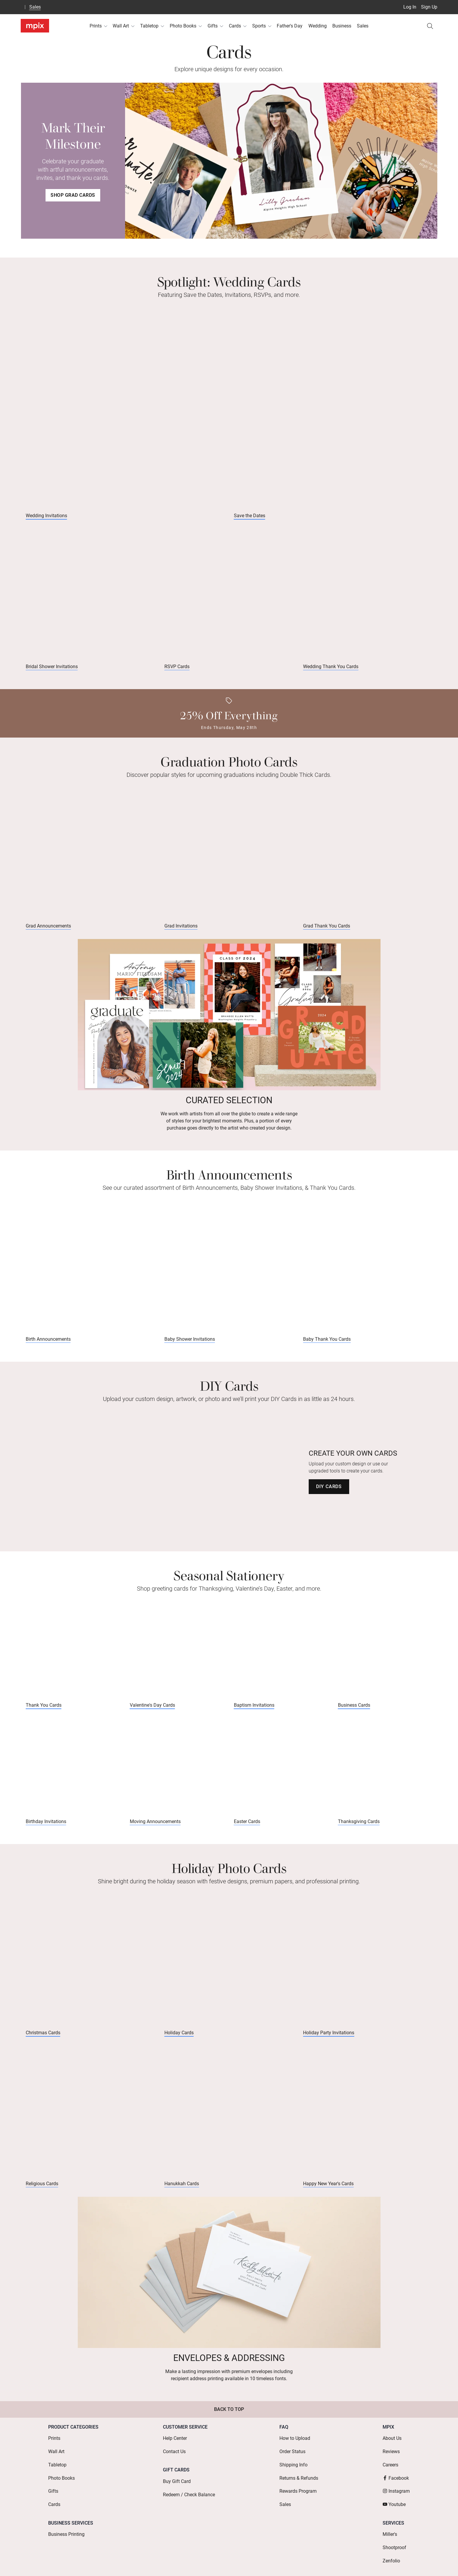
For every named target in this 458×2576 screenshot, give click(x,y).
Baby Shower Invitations (189, 1347)
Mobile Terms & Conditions (305, 2563)
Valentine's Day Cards (152, 1714)
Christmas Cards (43, 2046)
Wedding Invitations (46, 517)
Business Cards (354, 1714)
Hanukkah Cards (181, 2198)
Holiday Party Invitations (328, 2046)
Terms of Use (211, 2563)
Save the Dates (249, 517)
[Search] (430, 26)
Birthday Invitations (46, 1832)
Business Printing (66, 2525)
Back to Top (229, 2424)
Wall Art (124, 26)
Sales (35, 7)
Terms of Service (251, 2563)
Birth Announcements (48, 1347)
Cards (238, 26)
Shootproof (394, 2534)
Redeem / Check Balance (189, 2496)
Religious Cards (42, 2198)
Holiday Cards (179, 2046)
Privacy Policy (355, 2563)
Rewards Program (298, 2489)
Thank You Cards (44, 1714)
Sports (261, 26)
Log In (409, 7)
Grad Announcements (48, 932)
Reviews (391, 2461)
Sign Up (429, 7)
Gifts (215, 26)
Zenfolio (391, 2543)
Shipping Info (293, 2470)
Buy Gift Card (177, 2487)
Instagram (396, 2489)
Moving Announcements (155, 1832)
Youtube (394, 2499)
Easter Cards (247, 1832)
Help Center (175, 2451)
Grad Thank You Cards (326, 932)
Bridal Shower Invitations (52, 670)
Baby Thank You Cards (327, 1347)
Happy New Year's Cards (328, 2198)
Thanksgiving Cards (359, 1832)
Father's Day (289, 26)
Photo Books (186, 26)
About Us (392, 2451)
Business (341, 26)
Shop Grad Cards (73, 195)
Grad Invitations (181, 932)
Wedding (317, 26)
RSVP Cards (177, 670)
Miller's (390, 2525)
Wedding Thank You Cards (330, 670)
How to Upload (294, 2451)
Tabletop (152, 26)
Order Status (292, 2461)
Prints (98, 26)
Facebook (396, 2480)
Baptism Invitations (254, 1714)
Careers (390, 2470)
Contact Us (174, 2461)
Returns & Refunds (298, 2480)
